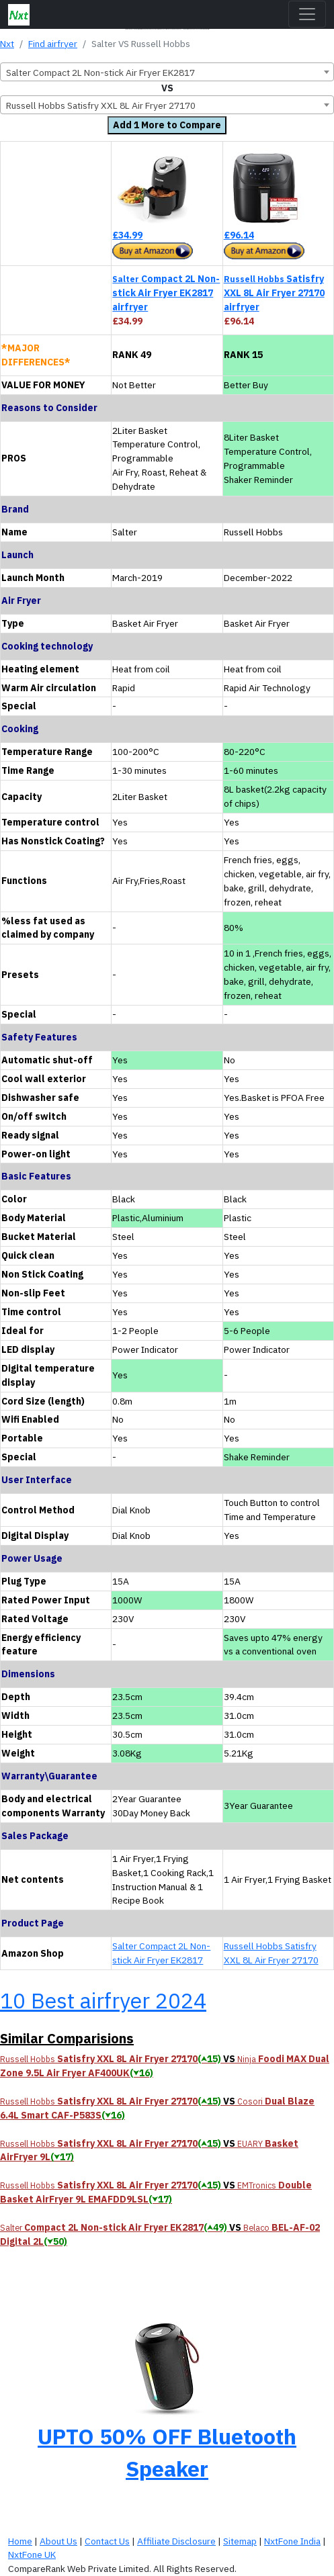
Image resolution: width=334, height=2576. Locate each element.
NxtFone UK (32, 2554)
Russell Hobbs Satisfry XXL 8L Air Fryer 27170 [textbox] (101, 105)
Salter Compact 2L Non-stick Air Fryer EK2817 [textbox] (100, 72)
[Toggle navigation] (307, 14)
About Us (58, 2541)
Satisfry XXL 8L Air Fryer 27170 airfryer (274, 293)
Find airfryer (52, 44)
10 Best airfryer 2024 (103, 2000)
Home (20, 2541)
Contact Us (107, 2541)
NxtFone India (292, 2541)
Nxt (7, 44)
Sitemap (240, 2541)
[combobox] (167, 71)
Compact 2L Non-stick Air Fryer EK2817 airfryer (166, 293)
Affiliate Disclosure (176, 2541)
